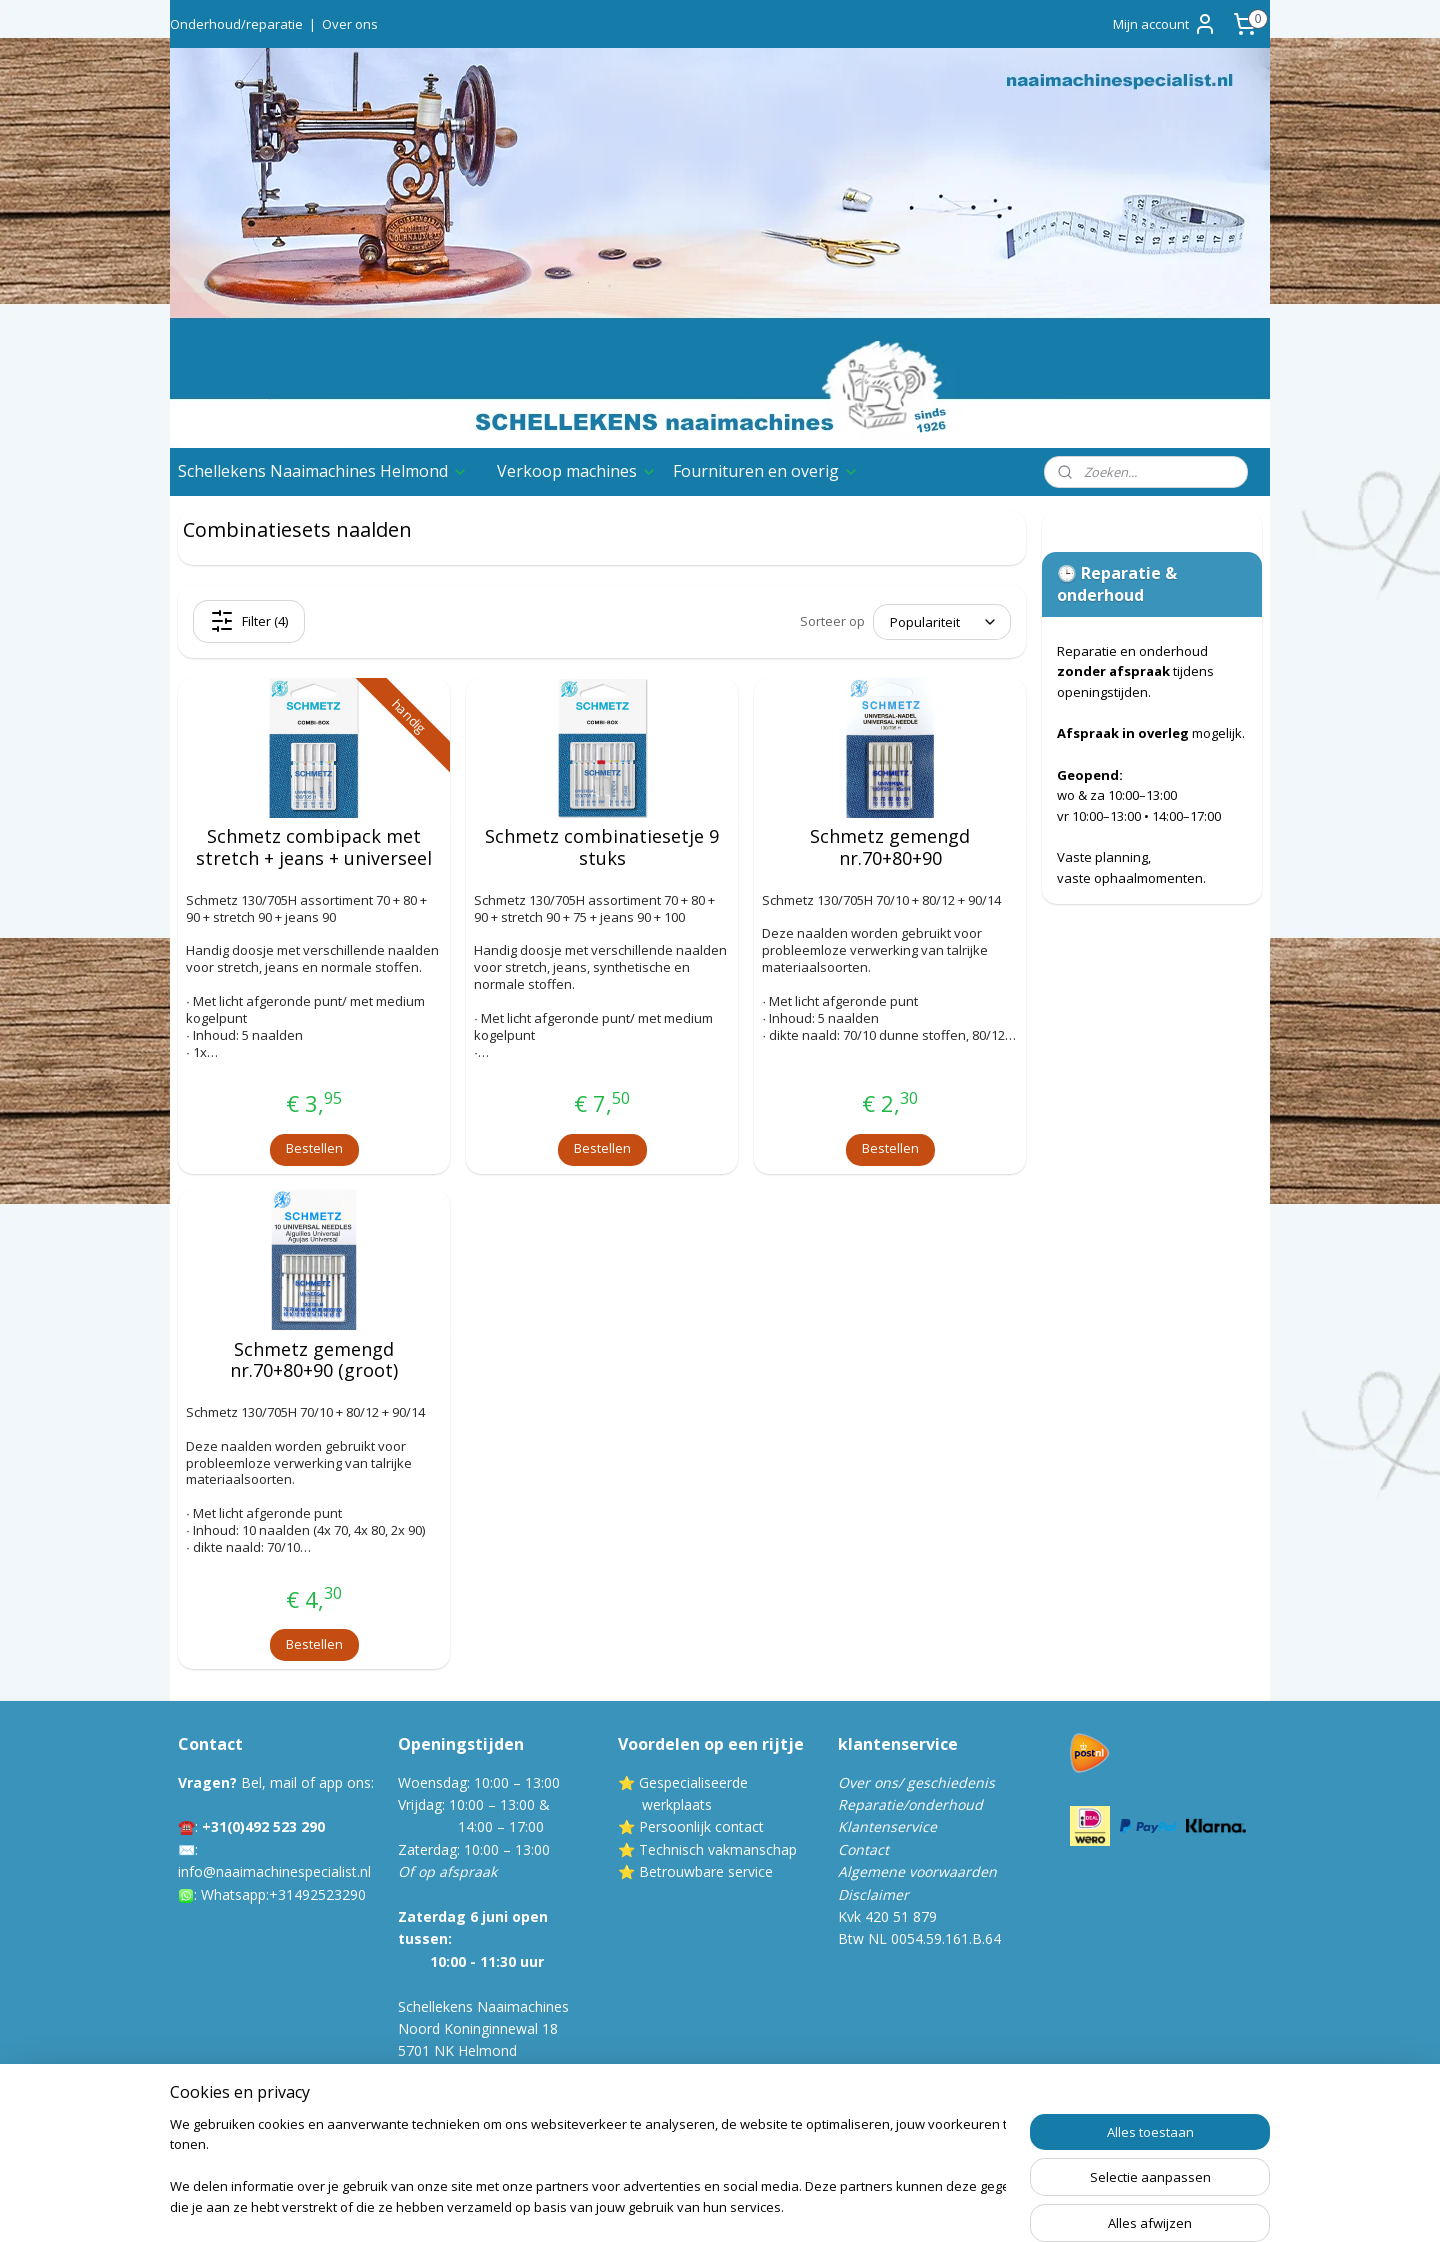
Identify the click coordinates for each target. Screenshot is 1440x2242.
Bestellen (314, 1148)
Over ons (350, 24)
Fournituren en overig (766, 471)
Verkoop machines (577, 471)
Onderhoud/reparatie (236, 24)
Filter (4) (249, 621)
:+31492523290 (316, 1894)
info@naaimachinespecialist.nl (274, 1871)
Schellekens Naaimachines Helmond (323, 471)
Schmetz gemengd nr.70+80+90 (890, 847)
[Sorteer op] (942, 622)
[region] (588, 2167)
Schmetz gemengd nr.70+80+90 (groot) (314, 1360)
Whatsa (225, 1894)
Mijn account (1165, 24)
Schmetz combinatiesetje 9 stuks (602, 847)
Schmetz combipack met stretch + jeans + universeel (314, 847)
